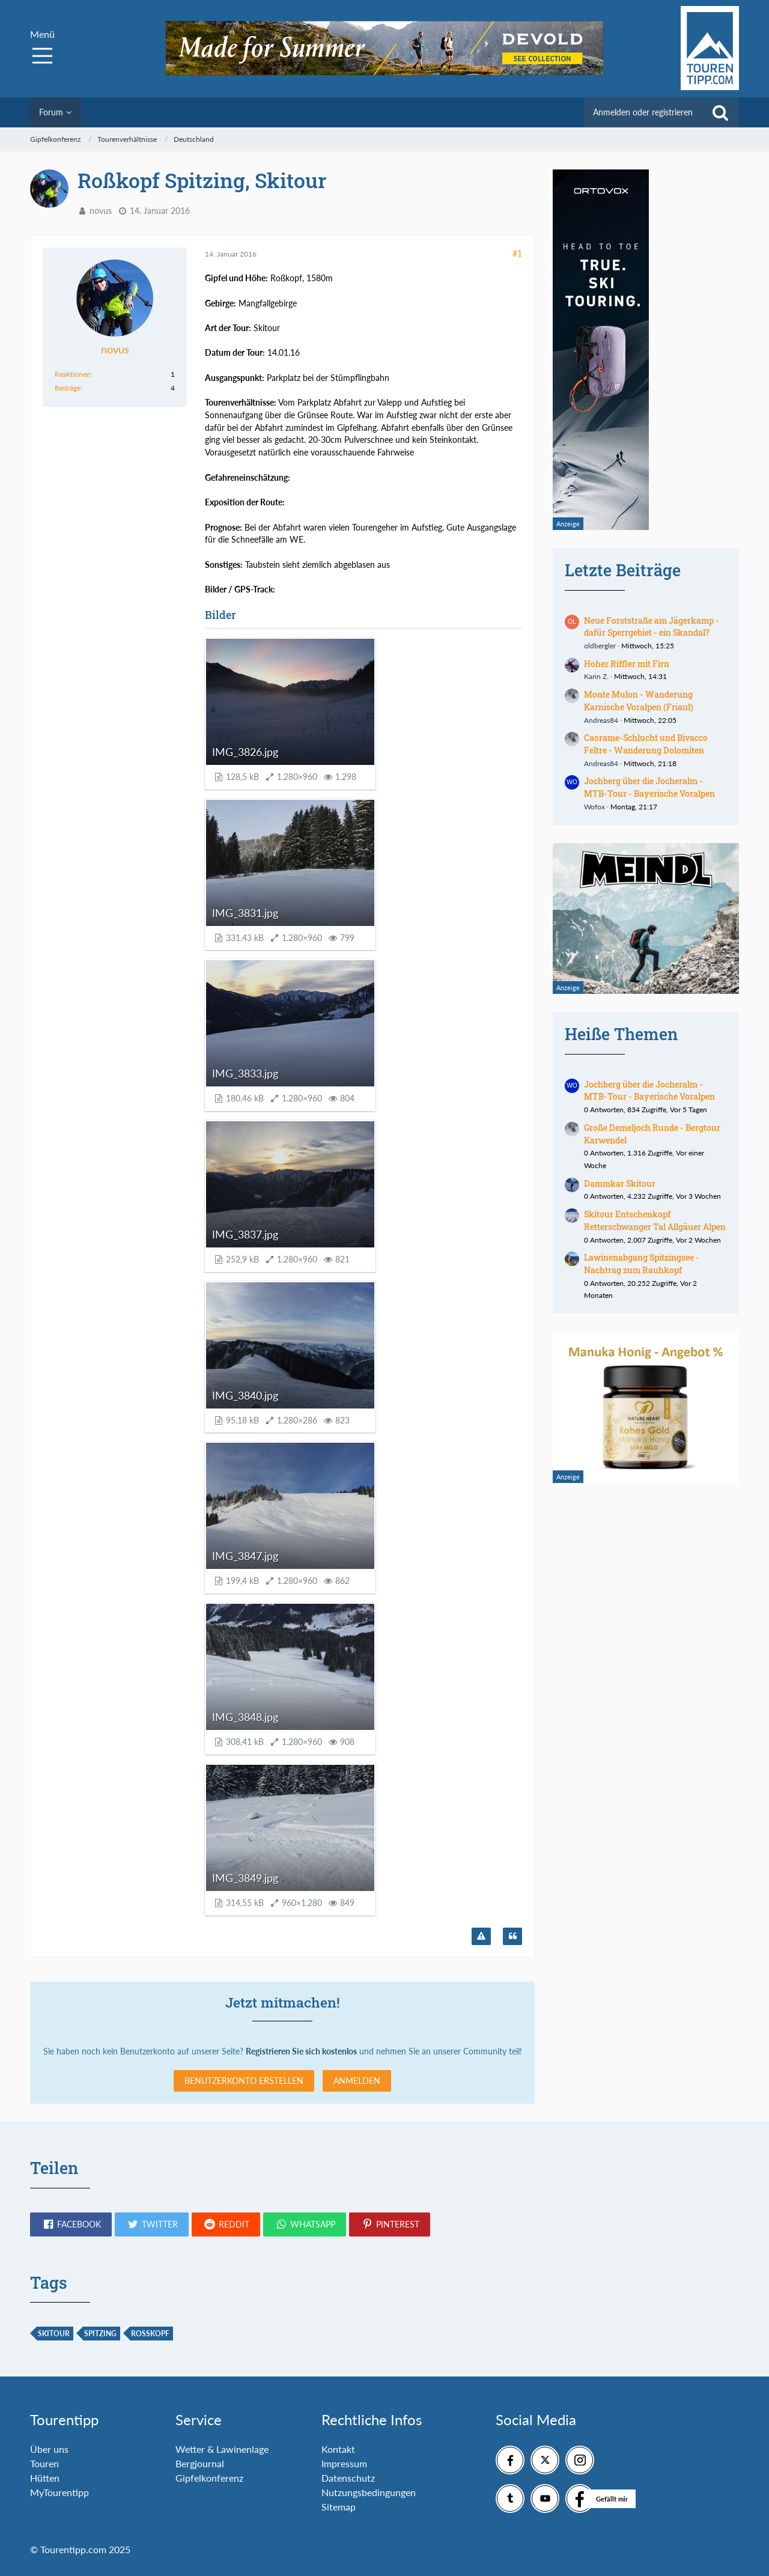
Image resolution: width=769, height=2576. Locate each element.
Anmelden (356, 2080)
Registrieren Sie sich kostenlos (301, 2051)
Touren (44, 2463)
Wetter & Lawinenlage (222, 2449)
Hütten (44, 2477)
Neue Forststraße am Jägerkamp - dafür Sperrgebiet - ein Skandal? (651, 627)
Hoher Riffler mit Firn (626, 663)
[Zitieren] (512, 1937)
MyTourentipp (59, 2492)
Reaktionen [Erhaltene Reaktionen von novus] (73, 374)
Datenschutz (348, 2477)
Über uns (49, 2449)
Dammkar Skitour (619, 1183)
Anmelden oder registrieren (643, 112)
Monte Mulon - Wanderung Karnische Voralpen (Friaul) (638, 701)
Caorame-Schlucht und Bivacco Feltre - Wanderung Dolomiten (646, 744)
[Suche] (720, 112)
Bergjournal (199, 2463)
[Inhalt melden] (481, 1937)
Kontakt (338, 2449)
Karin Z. (596, 676)
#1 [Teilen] (517, 253)
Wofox (594, 806)
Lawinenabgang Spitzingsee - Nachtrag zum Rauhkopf (641, 1264)
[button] (71, 2224)
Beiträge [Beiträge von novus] (68, 387)
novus (101, 211)
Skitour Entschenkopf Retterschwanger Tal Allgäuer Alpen (655, 1220)
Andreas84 (601, 720)
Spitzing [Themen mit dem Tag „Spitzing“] (100, 2333)
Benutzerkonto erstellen (243, 2080)
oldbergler (600, 645)
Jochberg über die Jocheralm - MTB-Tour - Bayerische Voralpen (649, 787)
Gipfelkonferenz (209, 2477)
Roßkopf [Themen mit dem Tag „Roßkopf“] (150, 2333)
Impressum (344, 2463)
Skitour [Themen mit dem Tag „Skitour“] (54, 2333)
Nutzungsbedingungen (368, 2492)
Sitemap (338, 2506)
